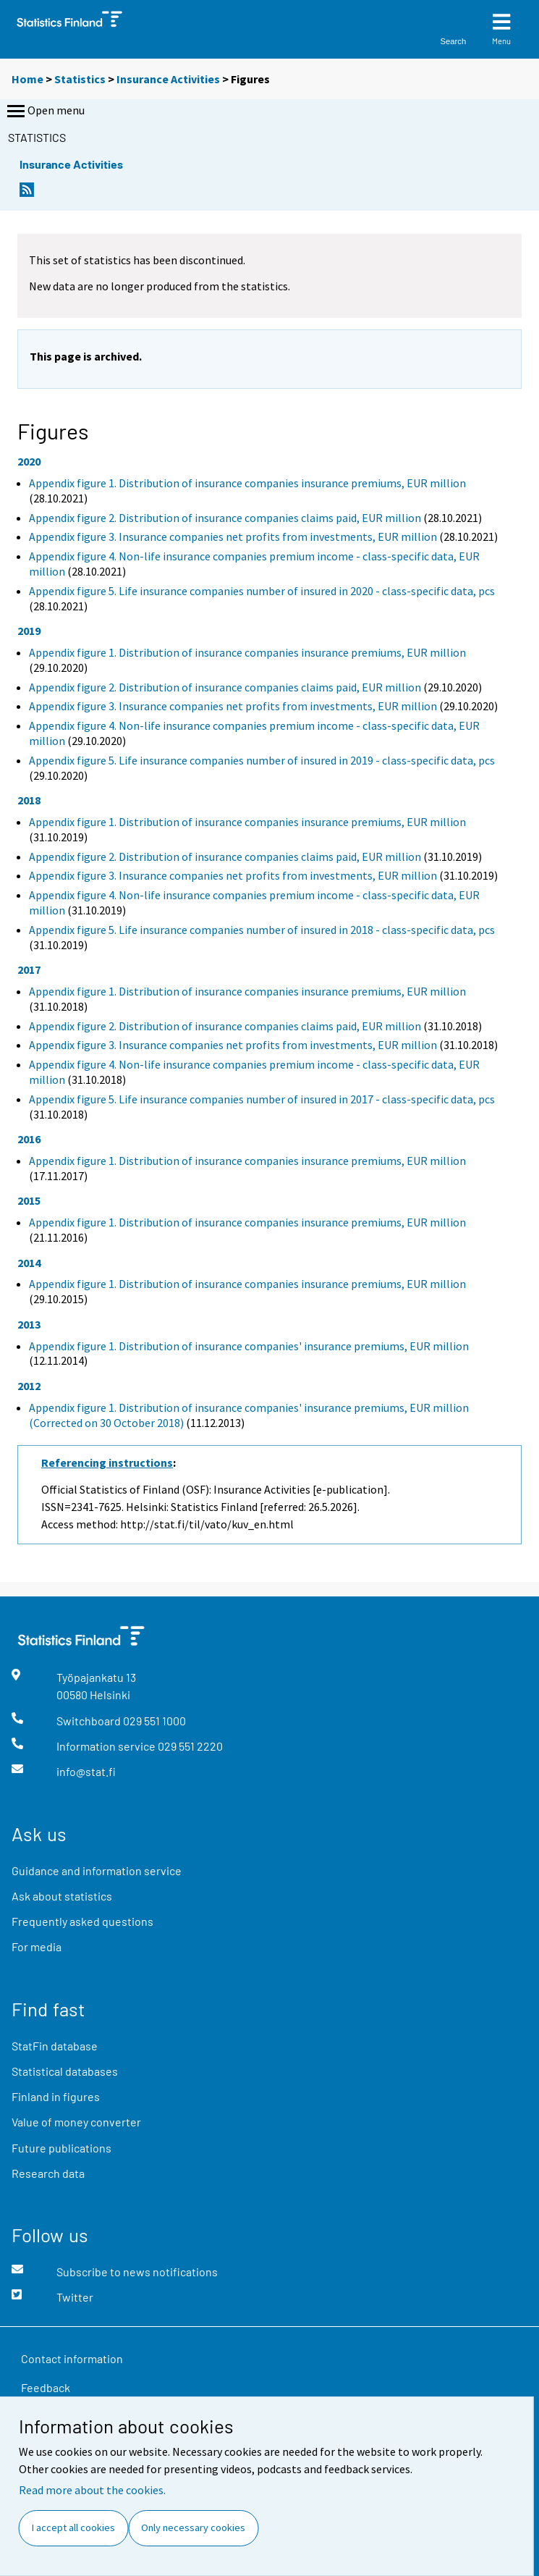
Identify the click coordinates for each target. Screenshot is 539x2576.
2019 (29, 630)
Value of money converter (76, 2122)
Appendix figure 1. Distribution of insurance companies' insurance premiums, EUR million (249, 1346)
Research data (48, 2173)
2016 (29, 1139)
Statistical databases (65, 2071)
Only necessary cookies (193, 2527)
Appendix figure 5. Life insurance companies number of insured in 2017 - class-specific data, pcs (262, 1099)
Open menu (44, 111)
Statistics (80, 79)
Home (27, 79)
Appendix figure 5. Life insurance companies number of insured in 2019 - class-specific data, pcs (262, 760)
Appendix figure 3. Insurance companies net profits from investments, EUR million (233, 536)
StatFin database (55, 2046)
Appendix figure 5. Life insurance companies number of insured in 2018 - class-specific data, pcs (262, 929)
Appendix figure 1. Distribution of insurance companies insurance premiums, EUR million (247, 483)
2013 (29, 1324)
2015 (29, 1200)
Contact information (72, 2358)
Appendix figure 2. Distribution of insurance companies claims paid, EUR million (225, 517)
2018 (29, 800)
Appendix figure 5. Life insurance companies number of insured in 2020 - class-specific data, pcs (262, 591)
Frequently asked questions (82, 1921)
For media (36, 1946)
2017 (29, 969)
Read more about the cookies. (92, 2490)
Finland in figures (56, 2096)
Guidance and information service (97, 1870)
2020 (29, 461)
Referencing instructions (107, 1462)
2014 (29, 1262)
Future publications (61, 2148)
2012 (29, 1386)
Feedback (45, 2387)
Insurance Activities (168, 79)
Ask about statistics (62, 1896)
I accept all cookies (73, 2527)
